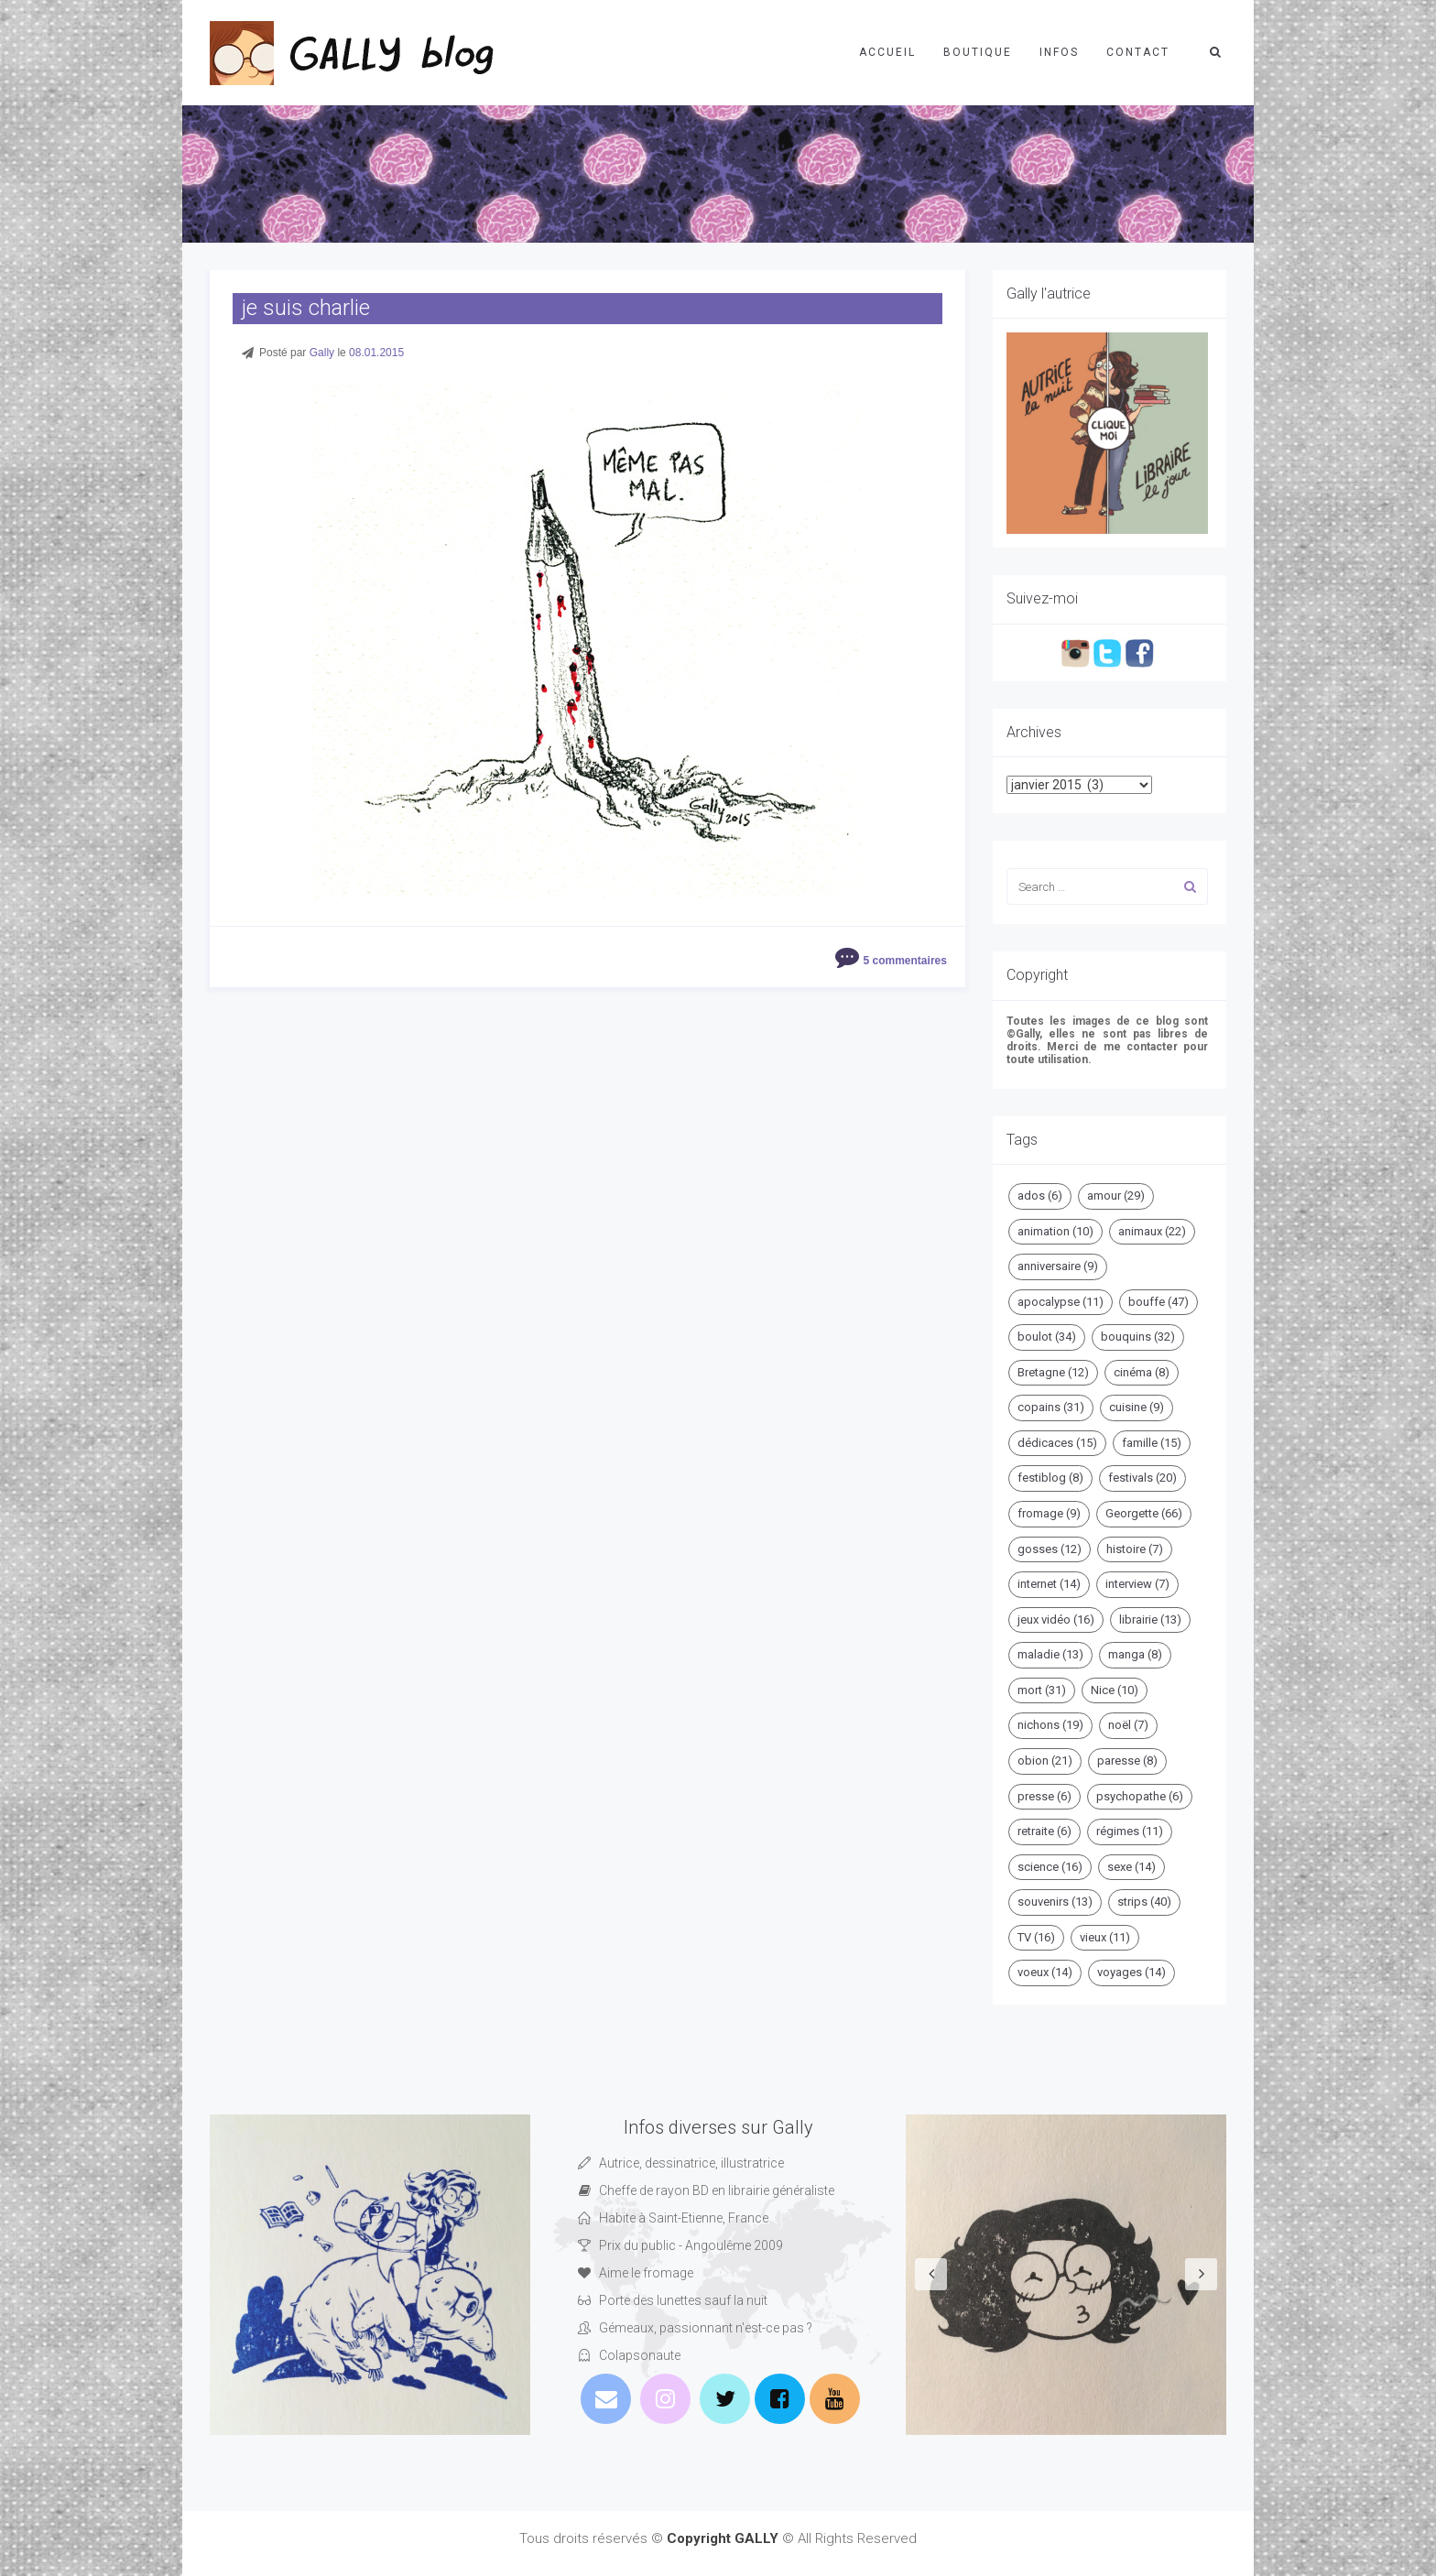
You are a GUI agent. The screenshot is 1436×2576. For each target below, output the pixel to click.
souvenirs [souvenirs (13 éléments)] (1055, 1901)
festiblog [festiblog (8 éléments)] (1050, 1477)
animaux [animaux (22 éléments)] (1152, 1231)
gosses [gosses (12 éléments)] (1049, 1549)
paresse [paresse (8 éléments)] (1127, 1760)
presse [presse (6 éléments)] (1044, 1796)
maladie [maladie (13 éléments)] (1050, 1654)
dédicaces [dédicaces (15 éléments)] (1057, 1443)
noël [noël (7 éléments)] (1128, 1725)
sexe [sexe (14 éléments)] (1131, 1867)
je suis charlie (306, 308)
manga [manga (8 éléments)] (1135, 1654)
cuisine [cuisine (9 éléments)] (1136, 1407)
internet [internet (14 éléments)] (1049, 1584)
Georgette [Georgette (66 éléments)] (1143, 1513)
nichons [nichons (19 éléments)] (1050, 1725)
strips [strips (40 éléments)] (1144, 1901)
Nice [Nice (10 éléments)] (1114, 1690)
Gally (322, 352)
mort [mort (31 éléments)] (1041, 1690)
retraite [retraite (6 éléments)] (1044, 1831)
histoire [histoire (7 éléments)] (1134, 1549)
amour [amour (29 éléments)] (1116, 1195)
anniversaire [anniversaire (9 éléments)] (1057, 1266)
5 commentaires (905, 960)
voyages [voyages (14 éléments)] (1131, 1972)
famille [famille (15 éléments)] (1151, 1443)
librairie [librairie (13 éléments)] (1150, 1619)
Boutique (977, 52)
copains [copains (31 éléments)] (1050, 1407)
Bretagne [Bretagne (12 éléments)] (1053, 1372)
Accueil (887, 52)
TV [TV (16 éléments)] (1036, 1937)
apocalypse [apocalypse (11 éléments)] (1060, 1302)
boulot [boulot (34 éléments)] (1046, 1336)
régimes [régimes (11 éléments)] (1129, 1831)
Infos (1059, 52)
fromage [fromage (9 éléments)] (1049, 1513)
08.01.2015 (376, 352)
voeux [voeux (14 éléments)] (1044, 1972)
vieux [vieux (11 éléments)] (1105, 1937)
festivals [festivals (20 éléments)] (1142, 1477)
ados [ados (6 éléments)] (1039, 1195)
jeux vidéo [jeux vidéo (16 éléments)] (1055, 1619)
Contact (1137, 52)
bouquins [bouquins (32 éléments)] (1138, 1336)
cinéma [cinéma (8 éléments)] (1141, 1372)
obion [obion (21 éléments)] (1044, 1760)
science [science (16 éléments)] (1049, 1867)
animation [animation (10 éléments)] (1055, 1231)
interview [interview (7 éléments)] (1137, 1584)
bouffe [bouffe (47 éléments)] (1158, 1302)
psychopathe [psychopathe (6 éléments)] (1139, 1796)
